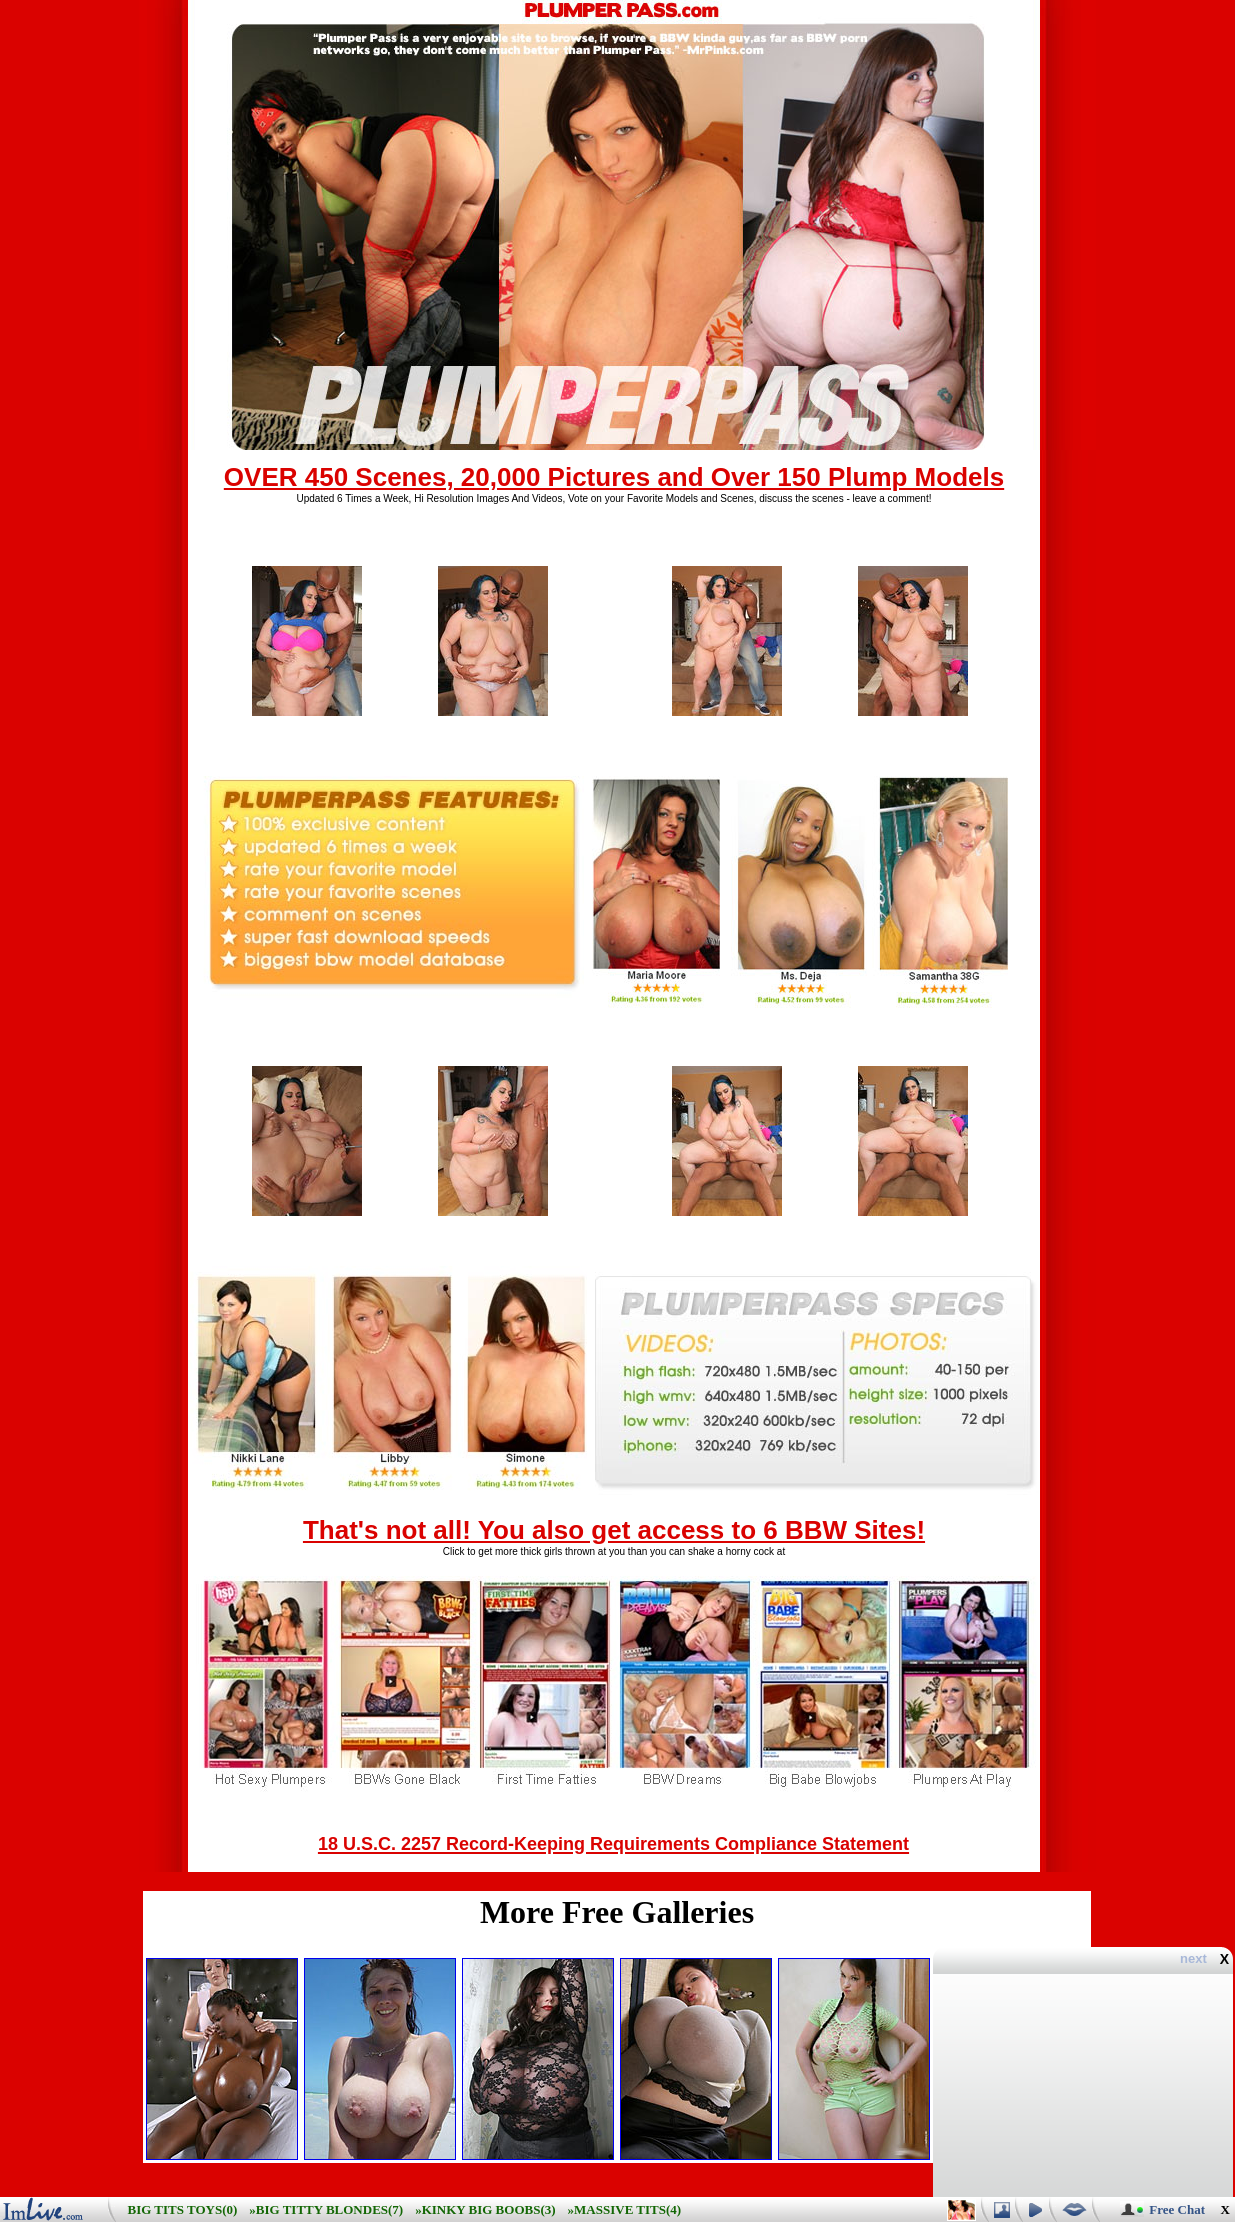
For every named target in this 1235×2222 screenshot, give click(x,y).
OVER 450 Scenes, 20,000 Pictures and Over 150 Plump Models (614, 477)
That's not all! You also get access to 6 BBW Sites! (614, 1530)
